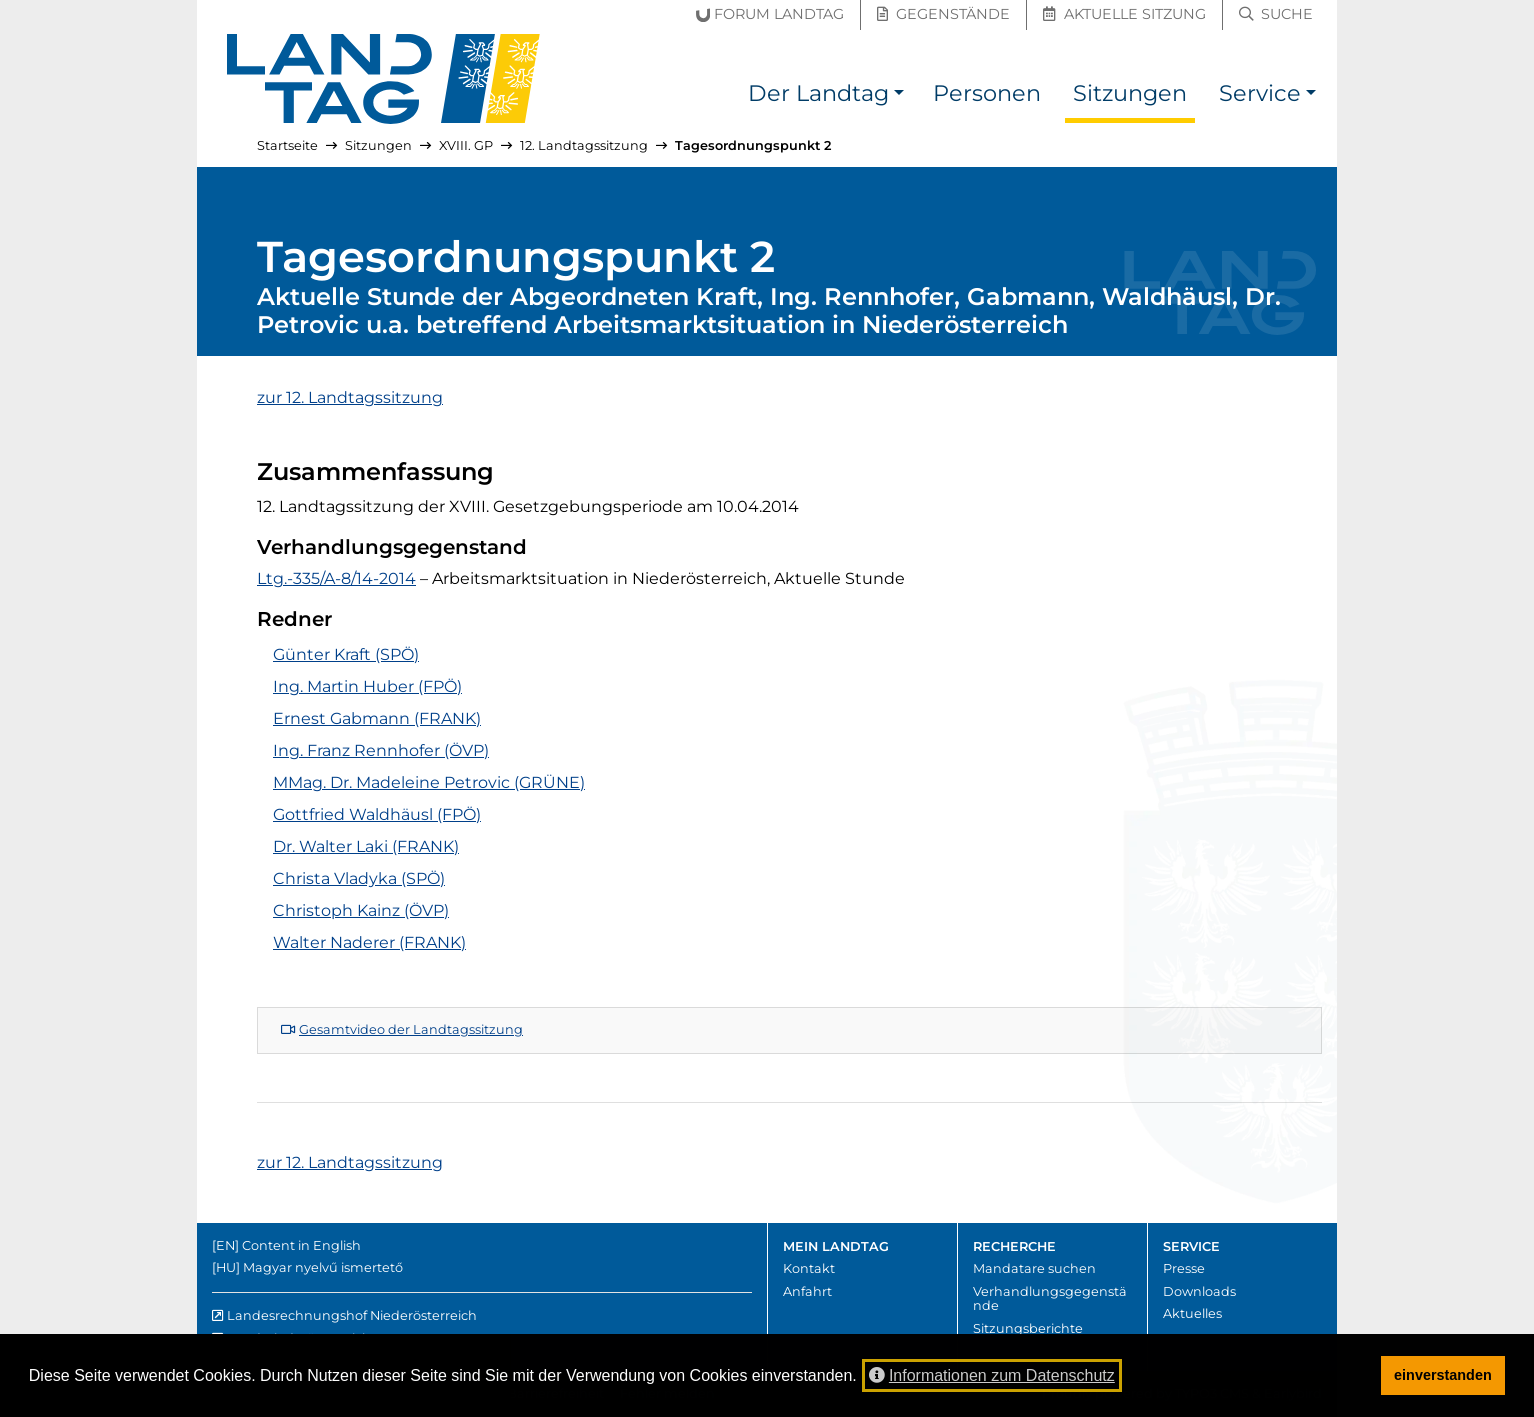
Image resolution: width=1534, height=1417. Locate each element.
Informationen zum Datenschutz (992, 1375)
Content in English (301, 1245)
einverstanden (1443, 1375)
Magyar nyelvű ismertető (323, 1267)
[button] (899, 96)
